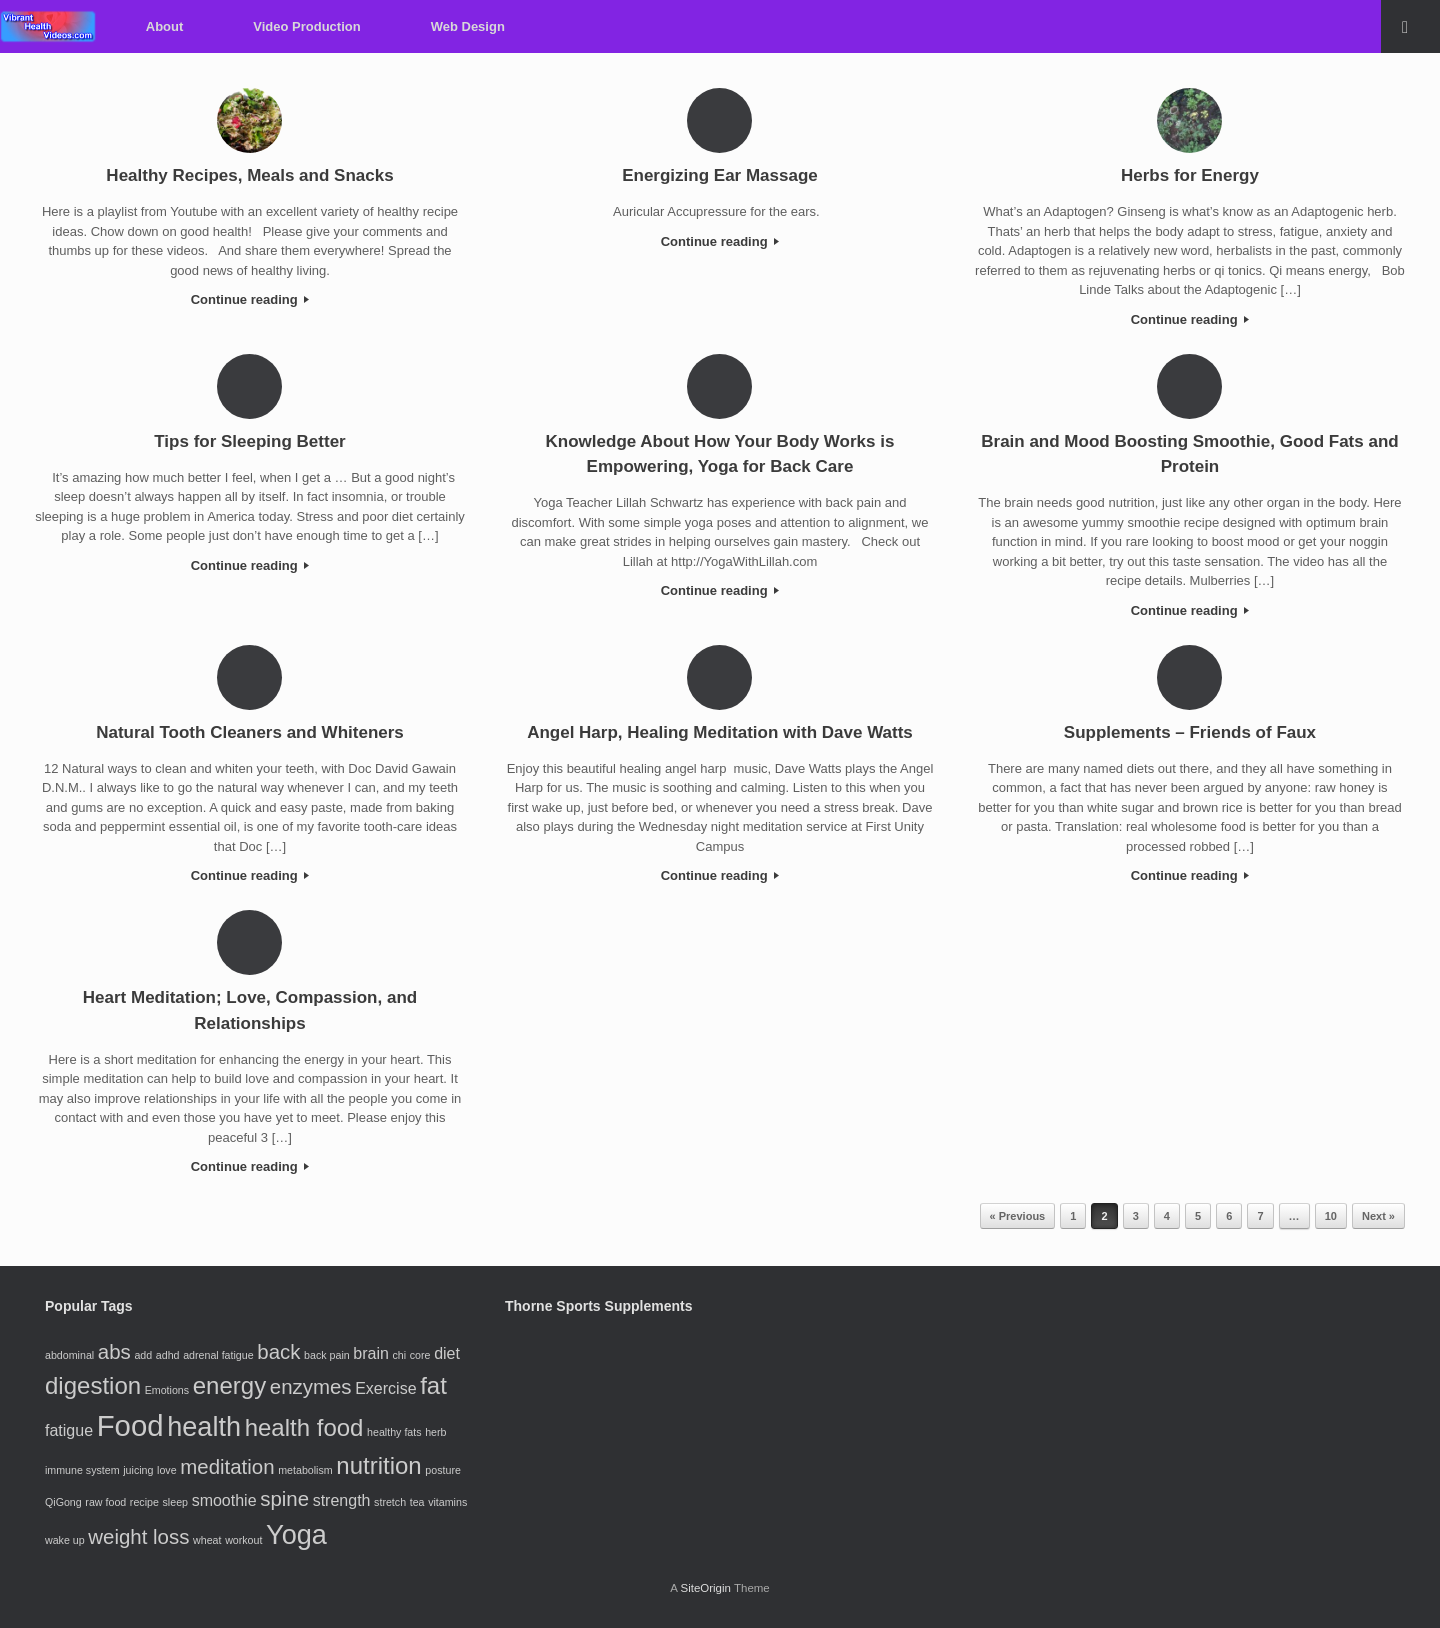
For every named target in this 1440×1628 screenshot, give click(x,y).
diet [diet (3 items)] (447, 1353)
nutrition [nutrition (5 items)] (378, 1465)
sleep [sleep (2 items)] (175, 1502)
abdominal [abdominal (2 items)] (69, 1355)
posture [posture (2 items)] (443, 1470)
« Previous (1018, 1216)
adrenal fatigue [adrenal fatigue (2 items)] (218, 1355)
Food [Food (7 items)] (130, 1425)
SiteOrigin (705, 1588)
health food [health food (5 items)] (304, 1427)
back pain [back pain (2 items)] (327, 1355)
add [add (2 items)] (143, 1355)
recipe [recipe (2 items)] (144, 1502)
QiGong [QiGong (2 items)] (63, 1502)
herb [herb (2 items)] (435, 1432)
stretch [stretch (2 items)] (390, 1502)
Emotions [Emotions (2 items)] (167, 1390)
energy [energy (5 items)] (229, 1385)
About (165, 26)
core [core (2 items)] (420, 1355)
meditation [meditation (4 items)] (227, 1466)
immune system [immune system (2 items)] (82, 1470)
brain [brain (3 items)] (371, 1353)
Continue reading (250, 299)
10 (1331, 1216)
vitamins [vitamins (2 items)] (447, 1502)
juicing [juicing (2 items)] (138, 1470)
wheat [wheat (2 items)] (207, 1540)
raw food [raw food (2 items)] (105, 1502)
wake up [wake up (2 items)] (65, 1540)
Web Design (468, 26)
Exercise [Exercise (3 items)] (385, 1388)
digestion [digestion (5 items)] (93, 1385)
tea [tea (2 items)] (417, 1502)
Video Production (306, 26)
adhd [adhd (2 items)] (168, 1355)
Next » (1378, 1216)
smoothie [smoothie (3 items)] (224, 1500)
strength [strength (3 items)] (342, 1500)
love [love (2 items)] (167, 1470)
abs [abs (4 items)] (114, 1351)
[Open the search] (1410, 26)
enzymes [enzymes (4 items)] (311, 1386)
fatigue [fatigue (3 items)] (69, 1430)
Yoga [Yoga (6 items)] (296, 1534)
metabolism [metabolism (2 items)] (305, 1470)
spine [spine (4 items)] (284, 1498)
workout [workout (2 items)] (243, 1540)
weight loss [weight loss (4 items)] (138, 1536)
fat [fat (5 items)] (433, 1385)
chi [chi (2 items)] (400, 1355)
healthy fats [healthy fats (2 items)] (394, 1432)
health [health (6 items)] (204, 1426)
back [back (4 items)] (278, 1351)
